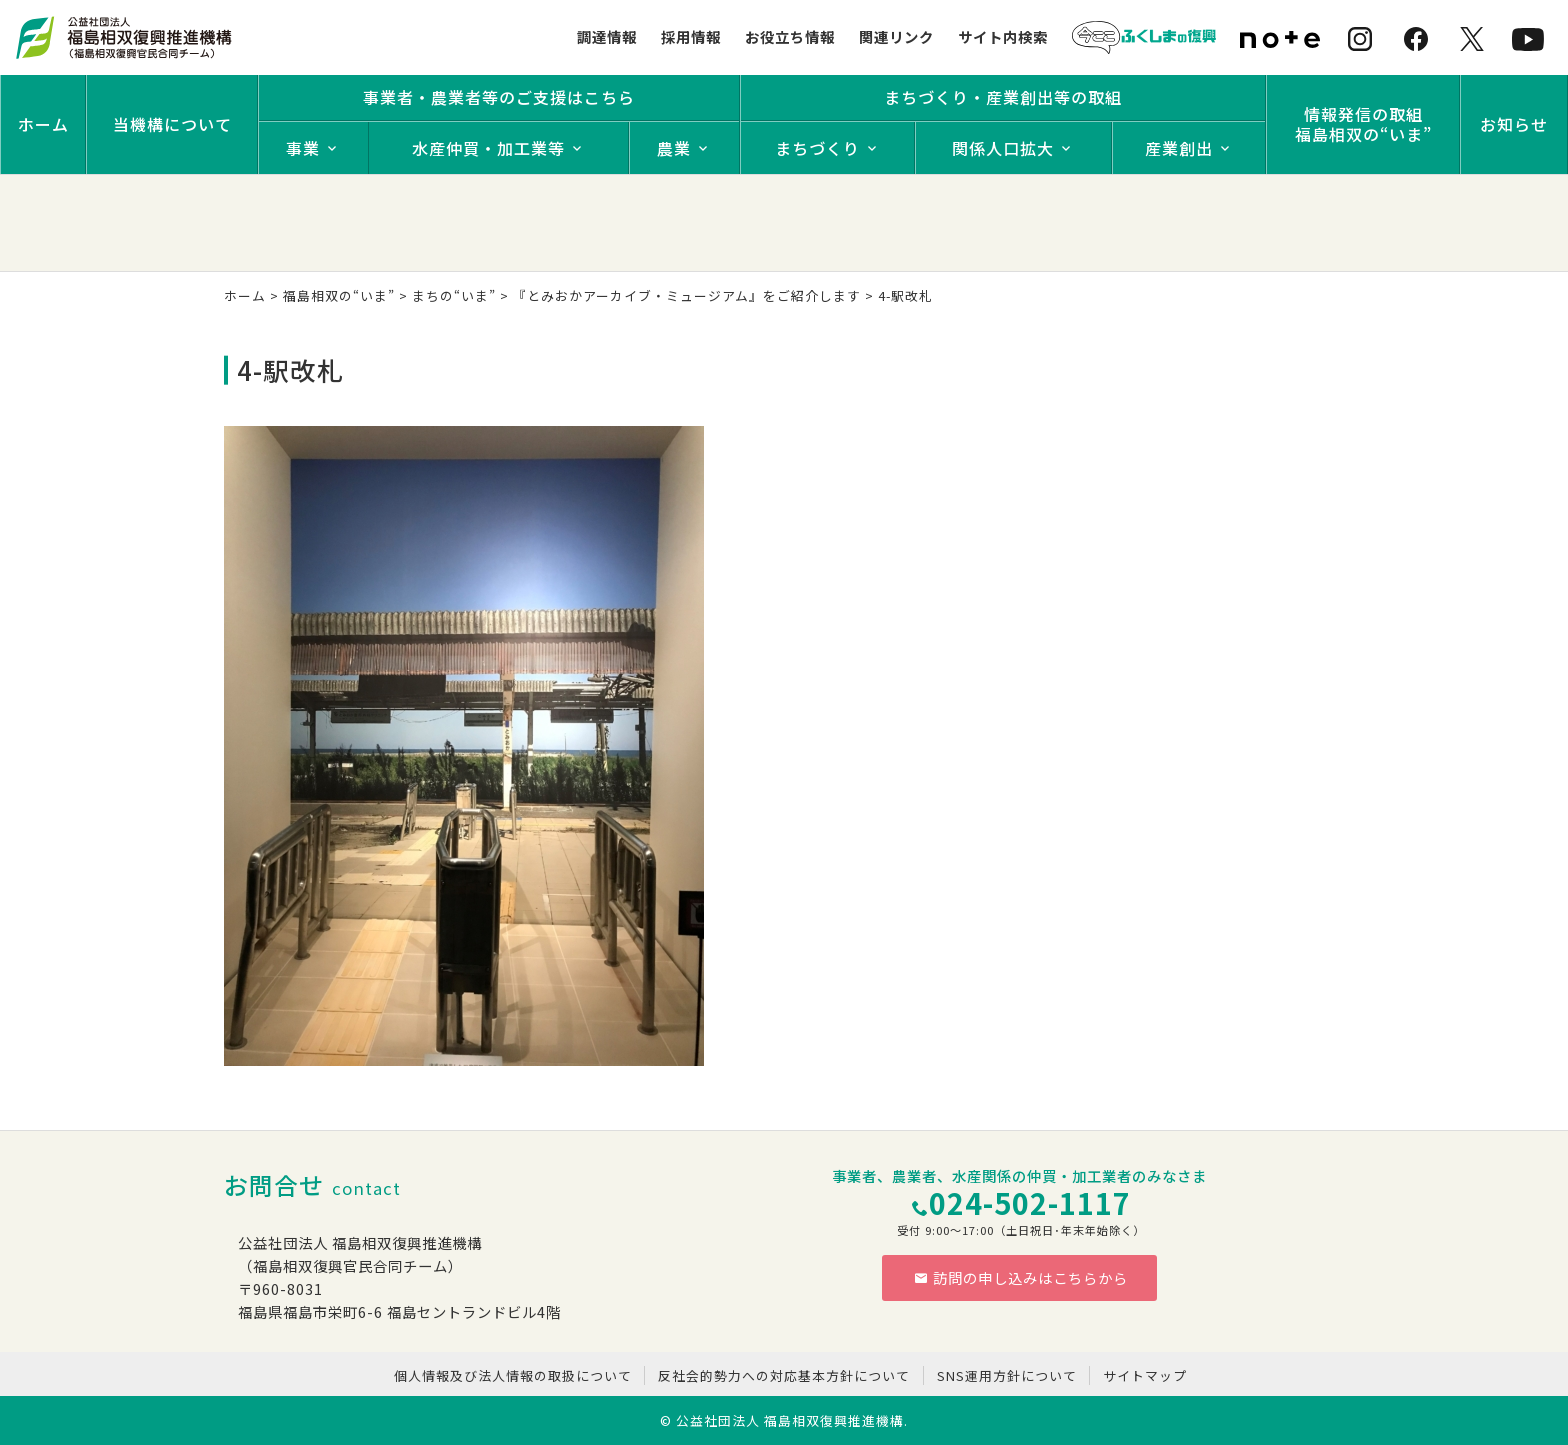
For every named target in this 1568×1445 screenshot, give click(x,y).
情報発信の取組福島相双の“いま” (1363, 124)
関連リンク (896, 36)
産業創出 (1179, 148)
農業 (674, 148)
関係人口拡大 (1003, 148)
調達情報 (607, 36)
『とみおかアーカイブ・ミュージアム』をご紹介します (687, 295)
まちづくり (817, 148)
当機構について (172, 124)
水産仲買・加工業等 (488, 148)
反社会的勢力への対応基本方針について (784, 1375)
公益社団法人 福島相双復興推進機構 (790, 1420)
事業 (303, 148)
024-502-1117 (1030, 1202)
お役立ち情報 (790, 36)
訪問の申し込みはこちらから (1021, 1277)
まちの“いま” (454, 295)
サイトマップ (1145, 1375)
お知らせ (1514, 124)
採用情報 (691, 36)
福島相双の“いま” (339, 295)
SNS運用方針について (1007, 1375)
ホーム (43, 124)
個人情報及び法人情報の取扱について (513, 1375)
